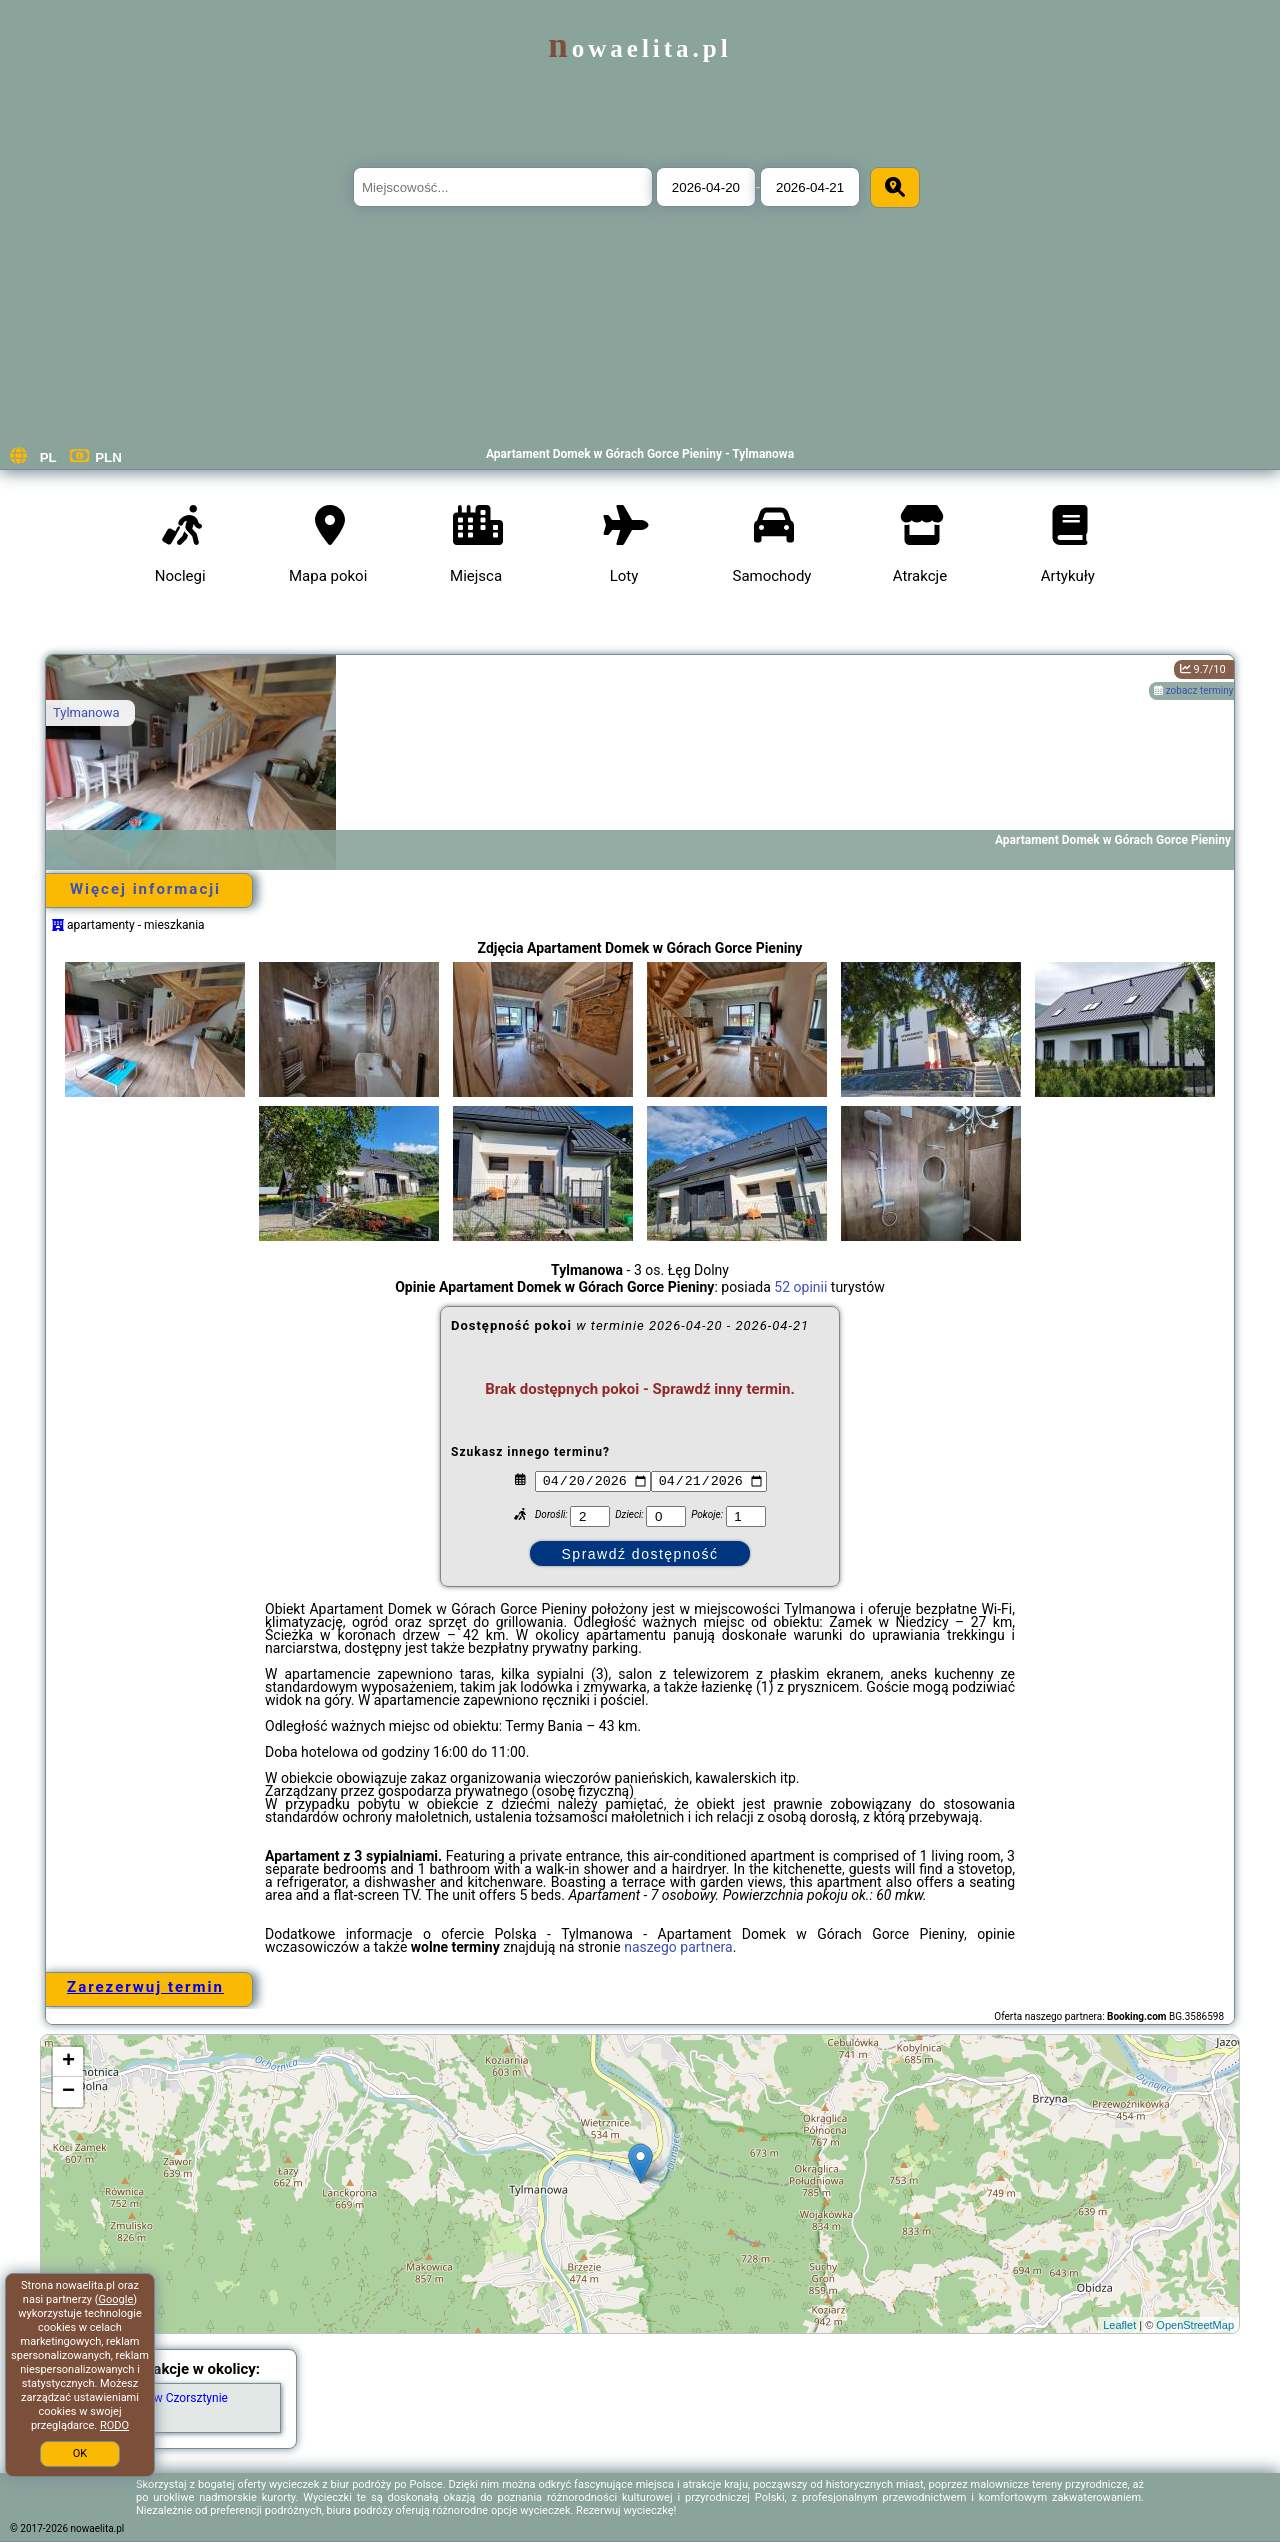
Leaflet (1119, 2325)
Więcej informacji (145, 889)
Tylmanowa (86, 712)
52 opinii (800, 1287)
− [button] (68, 2092)
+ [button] (68, 2062)
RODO (114, 2425)
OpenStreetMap (1195, 2325)
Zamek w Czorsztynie (171, 2398)
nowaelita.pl (639, 48)
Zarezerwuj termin (145, 1987)
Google (116, 2299)
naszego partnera (678, 1947)
